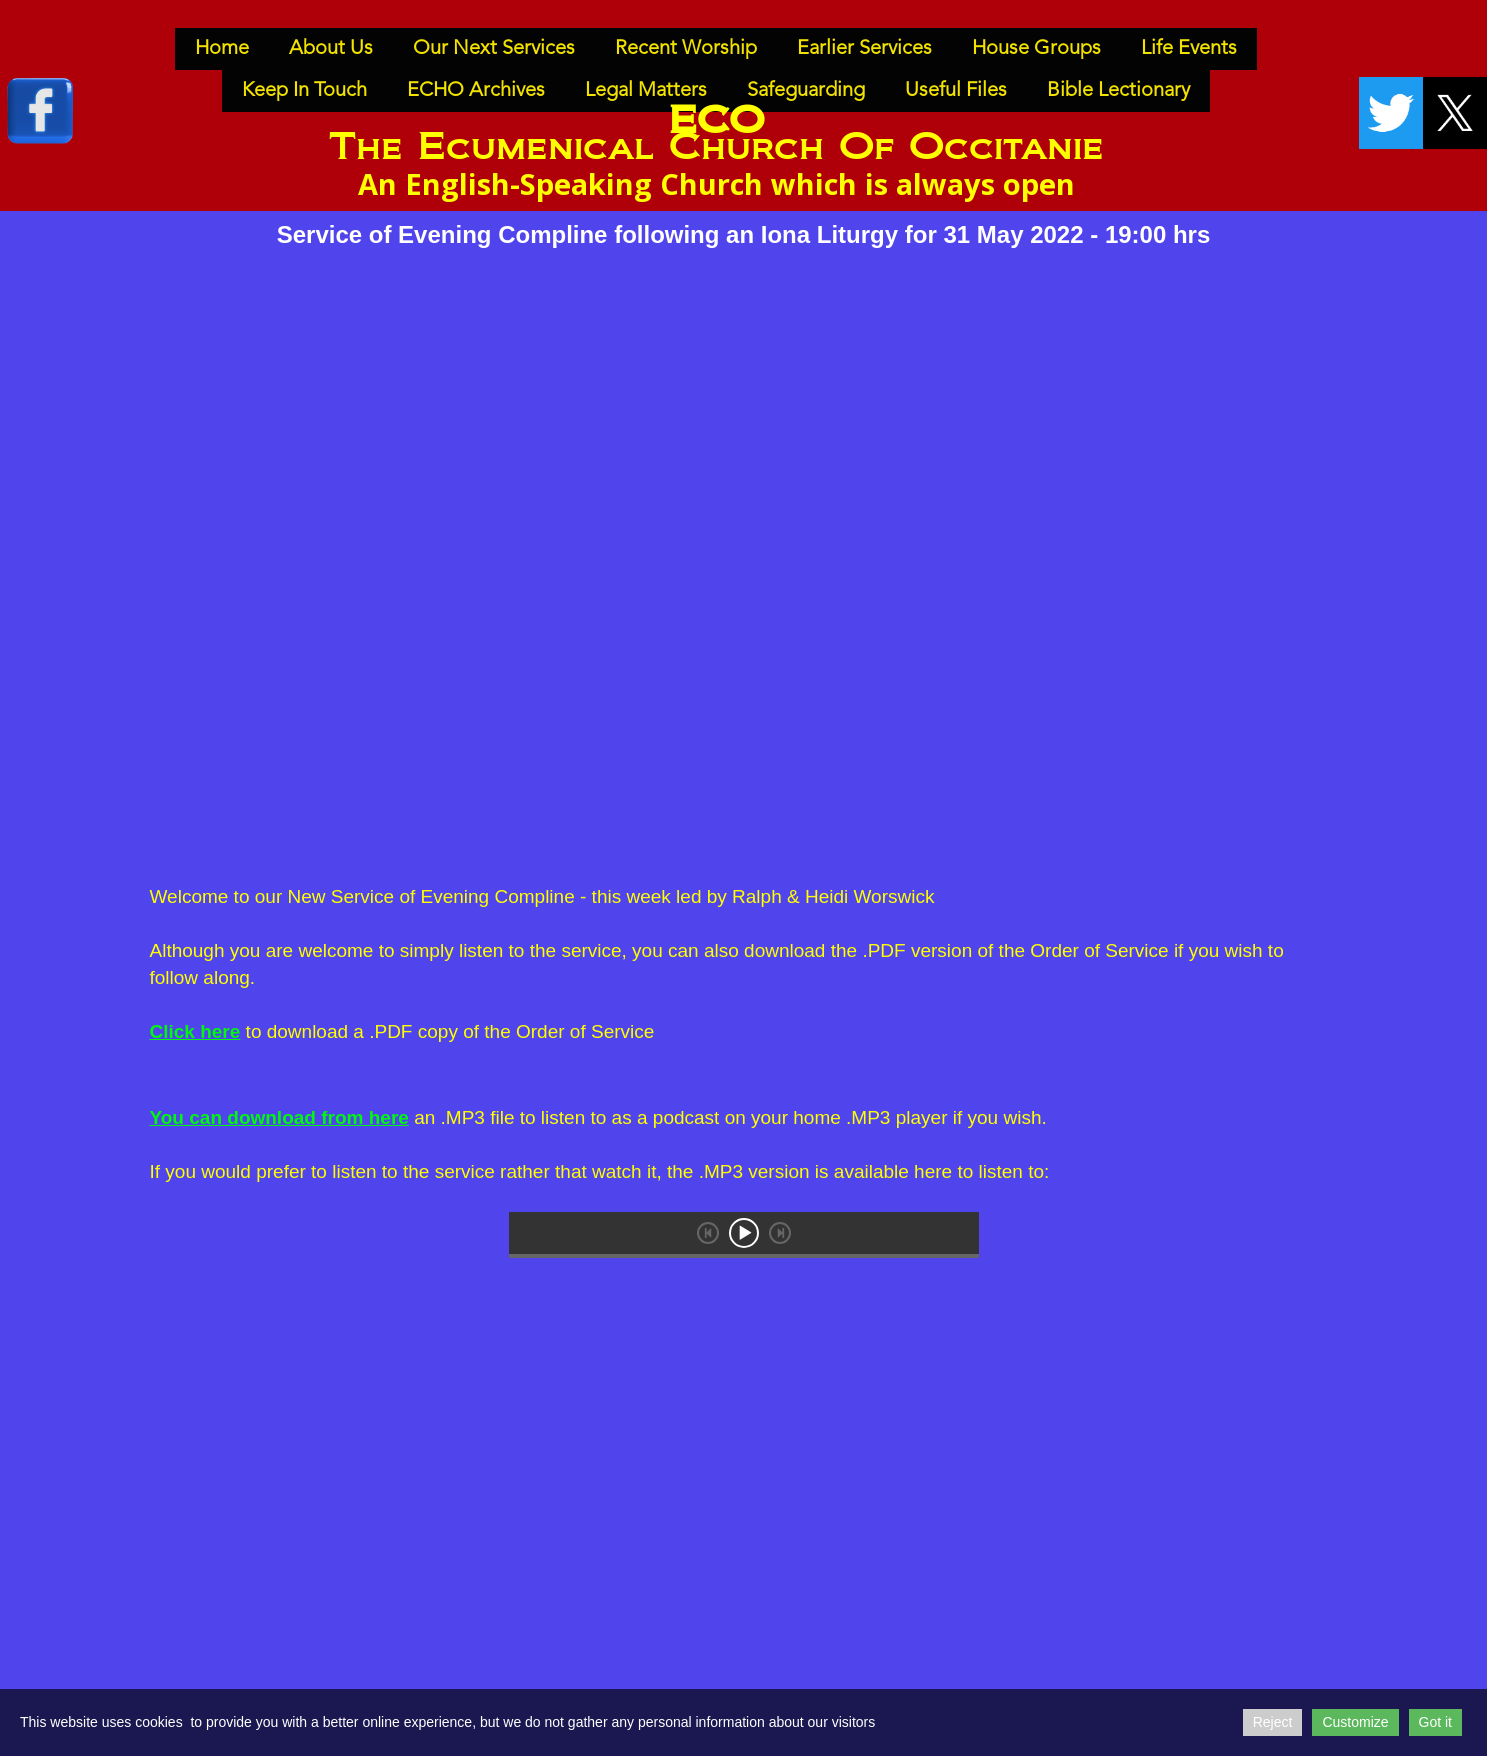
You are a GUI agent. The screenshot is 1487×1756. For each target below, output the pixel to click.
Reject (1273, 1722)
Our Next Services (494, 49)
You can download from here (279, 1117)
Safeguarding (806, 91)
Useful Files (956, 91)
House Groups (1036, 49)
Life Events (1189, 49)
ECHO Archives (476, 91)
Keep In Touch (304, 91)
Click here (195, 1031)
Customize (1355, 1722)
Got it (1435, 1722)
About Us (331, 49)
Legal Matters (646, 91)
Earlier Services (864, 49)
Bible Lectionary (1118, 91)
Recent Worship (686, 49)
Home (222, 49)
